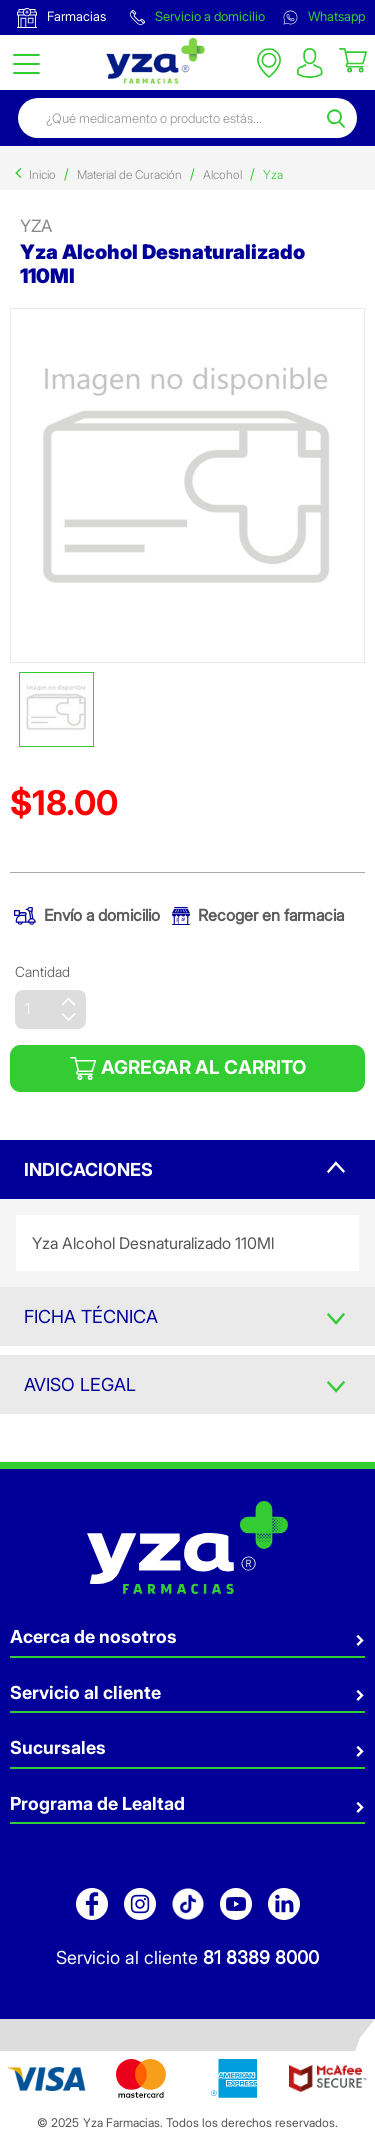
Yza (273, 174)
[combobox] (169, 118)
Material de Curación (129, 174)
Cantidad (42, 971)
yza (36, 226)
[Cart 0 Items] (353, 59)
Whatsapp (324, 16)
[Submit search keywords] (339, 118)
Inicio (42, 174)
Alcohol (222, 174)
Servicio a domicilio (197, 16)
